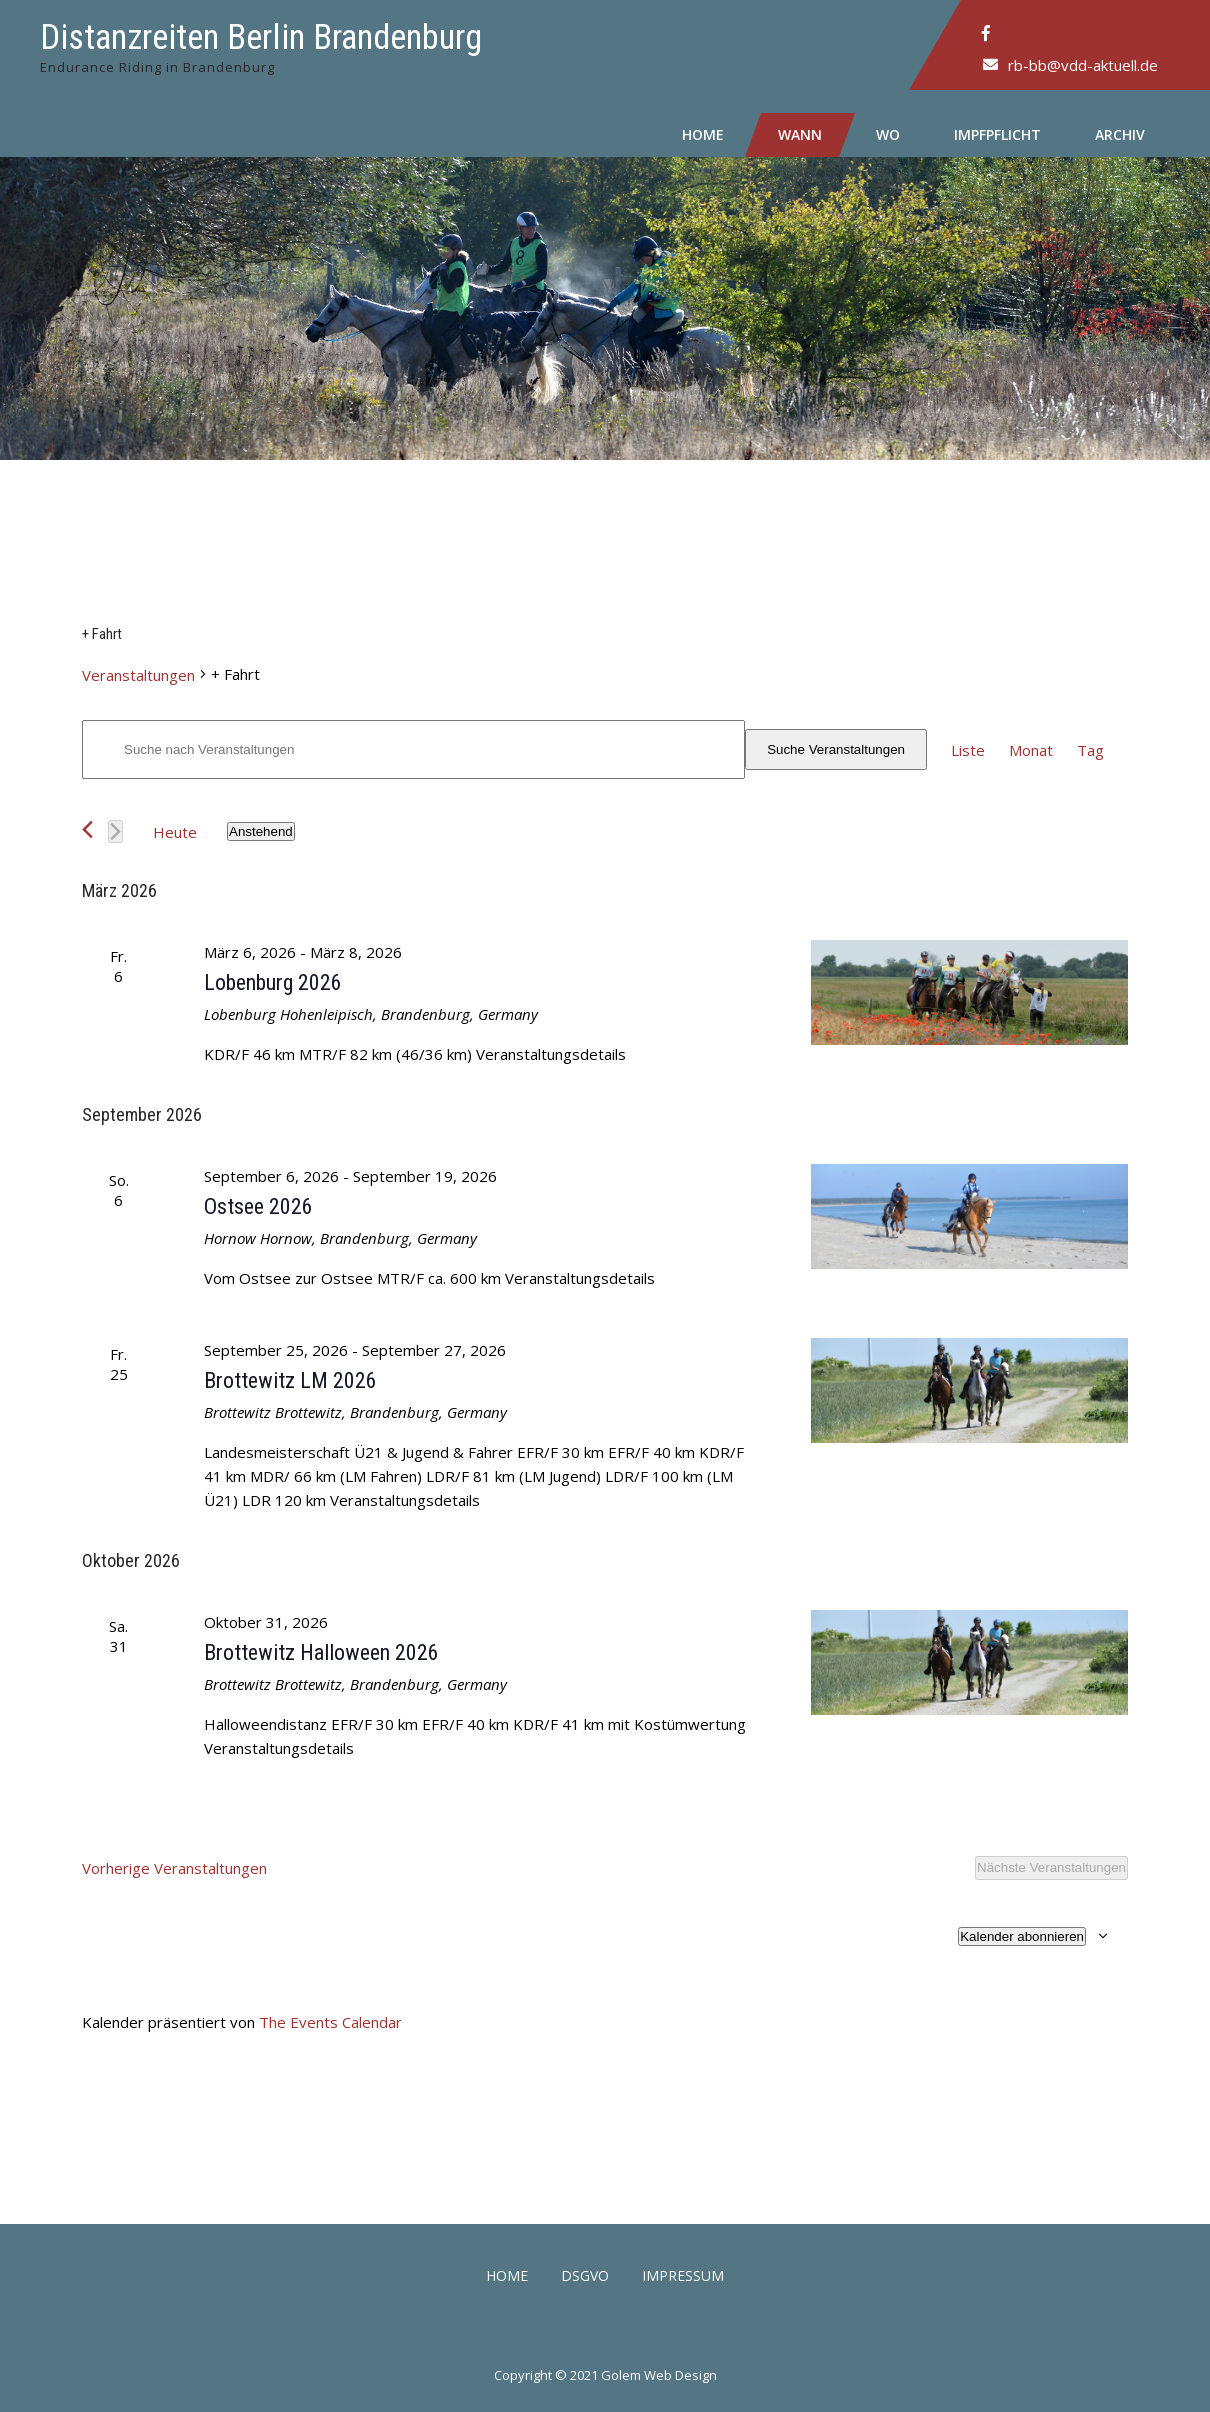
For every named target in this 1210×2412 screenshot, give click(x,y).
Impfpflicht (997, 134)
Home (703, 134)
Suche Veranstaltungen (836, 749)
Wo (888, 134)
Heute (175, 832)
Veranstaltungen (138, 675)
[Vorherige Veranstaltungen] (87, 829)
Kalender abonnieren (1022, 1936)
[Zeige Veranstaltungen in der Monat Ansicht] (1031, 750)
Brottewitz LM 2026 (290, 1380)
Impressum (683, 2277)
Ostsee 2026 (258, 1206)
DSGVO (585, 2277)
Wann (800, 134)
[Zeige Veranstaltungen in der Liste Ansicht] (968, 750)
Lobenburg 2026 (273, 982)
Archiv (1120, 134)
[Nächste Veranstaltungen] (115, 831)
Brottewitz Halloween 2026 (321, 1652)
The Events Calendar (330, 2022)
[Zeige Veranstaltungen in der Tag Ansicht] (1090, 750)
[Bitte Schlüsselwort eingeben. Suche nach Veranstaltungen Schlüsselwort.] (413, 749)
